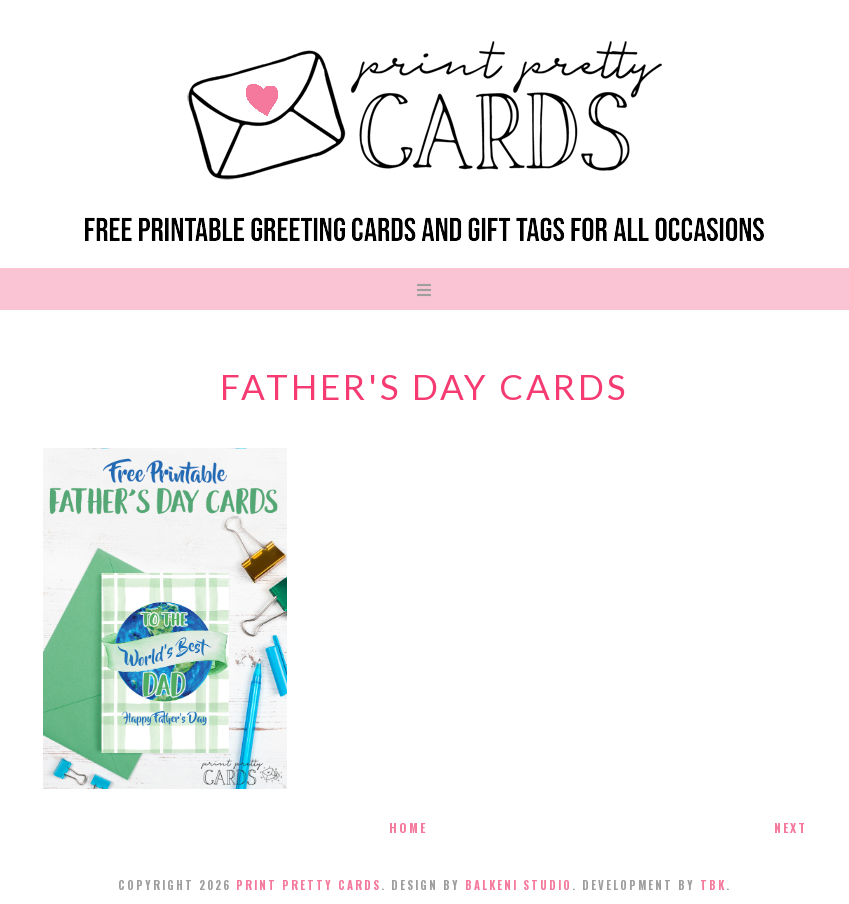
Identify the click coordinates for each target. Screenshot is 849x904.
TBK (713, 885)
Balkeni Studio (518, 885)
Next (790, 827)
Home (408, 827)
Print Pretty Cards (308, 885)
